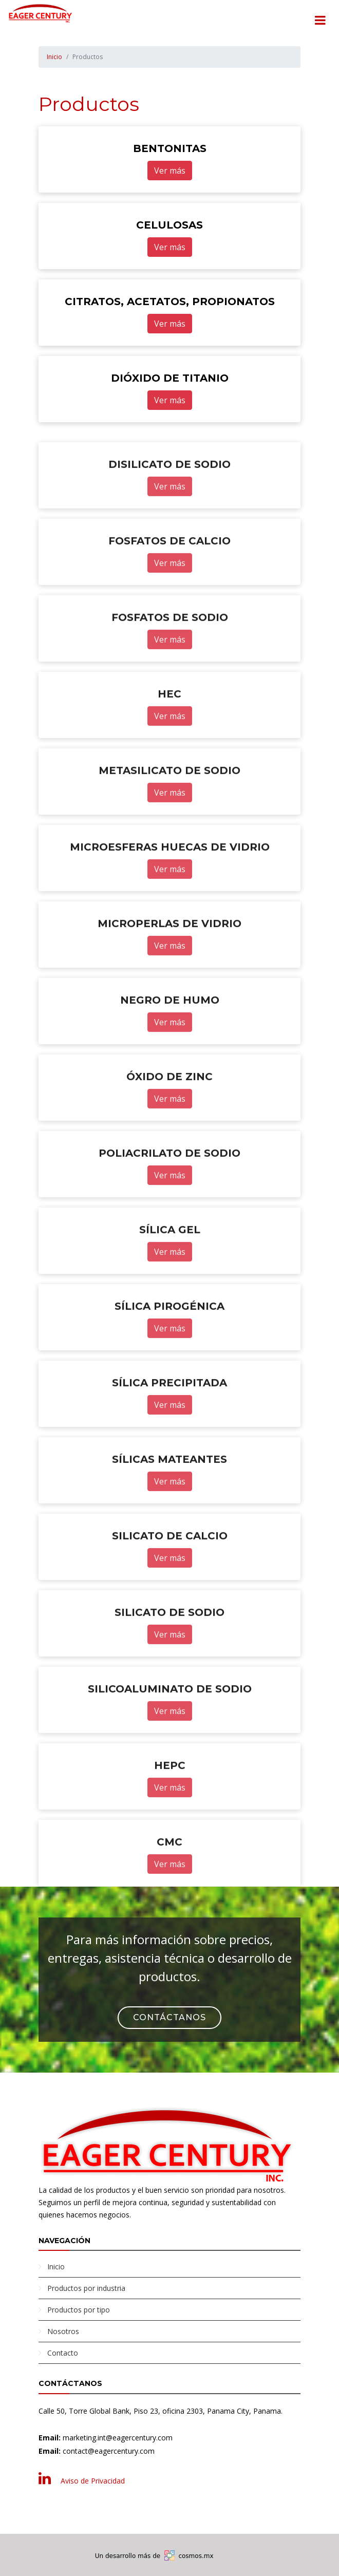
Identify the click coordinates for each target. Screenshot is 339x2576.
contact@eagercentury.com (109, 2451)
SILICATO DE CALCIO (170, 1588)
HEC (169, 746)
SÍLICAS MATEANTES (169, 1512)
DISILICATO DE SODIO (169, 517)
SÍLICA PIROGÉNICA (169, 1358)
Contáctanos (169, 2017)
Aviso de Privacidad (93, 2481)
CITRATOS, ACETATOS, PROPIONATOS (170, 302)
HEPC (169, 1818)
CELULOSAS (169, 225)
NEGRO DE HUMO (169, 1052)
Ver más (169, 171)
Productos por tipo (78, 2310)
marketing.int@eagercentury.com (118, 2437)
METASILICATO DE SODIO (169, 823)
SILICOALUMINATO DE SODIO (170, 1741)
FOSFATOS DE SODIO (169, 670)
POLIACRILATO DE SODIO (169, 1205)
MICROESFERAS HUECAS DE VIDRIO (170, 899)
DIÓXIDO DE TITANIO (170, 378)
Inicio (54, 56)
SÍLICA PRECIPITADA (169, 1435)
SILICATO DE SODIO (169, 1665)
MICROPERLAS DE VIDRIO (169, 976)
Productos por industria (86, 2288)
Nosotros (63, 2331)
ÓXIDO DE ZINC (169, 1129)
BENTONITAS (169, 149)
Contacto (62, 2353)
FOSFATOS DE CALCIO (169, 593)
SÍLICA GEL (169, 1282)
